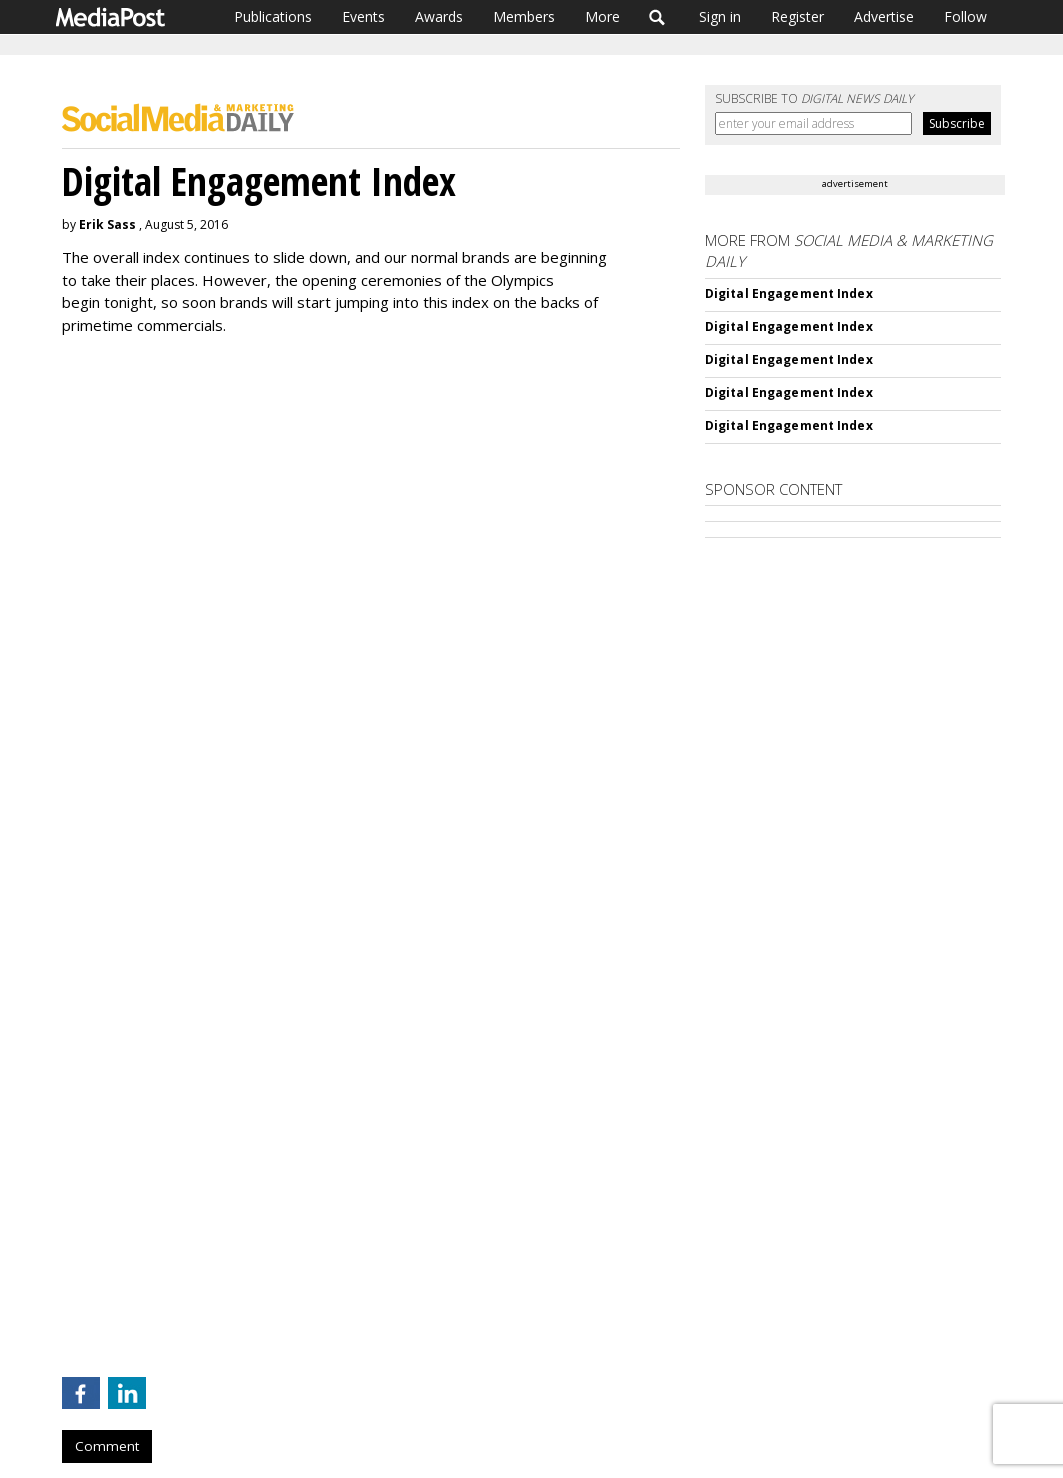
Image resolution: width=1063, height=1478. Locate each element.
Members (524, 16)
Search (657, 17)
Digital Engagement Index (789, 293)
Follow (965, 16)
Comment (107, 1446)
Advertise (884, 16)
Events (363, 16)
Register (797, 16)
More (602, 16)
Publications (273, 16)
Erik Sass (107, 224)
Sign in (720, 16)
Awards (439, 16)
